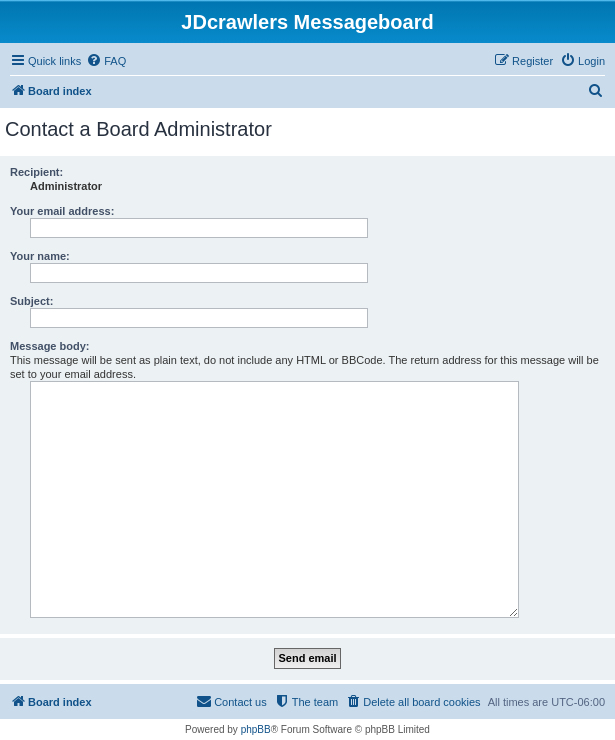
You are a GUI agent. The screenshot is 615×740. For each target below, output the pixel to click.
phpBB (256, 729)
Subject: (31, 301)
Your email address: (62, 211)
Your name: (40, 256)
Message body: (49, 346)
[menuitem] (106, 61)
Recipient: (36, 172)
